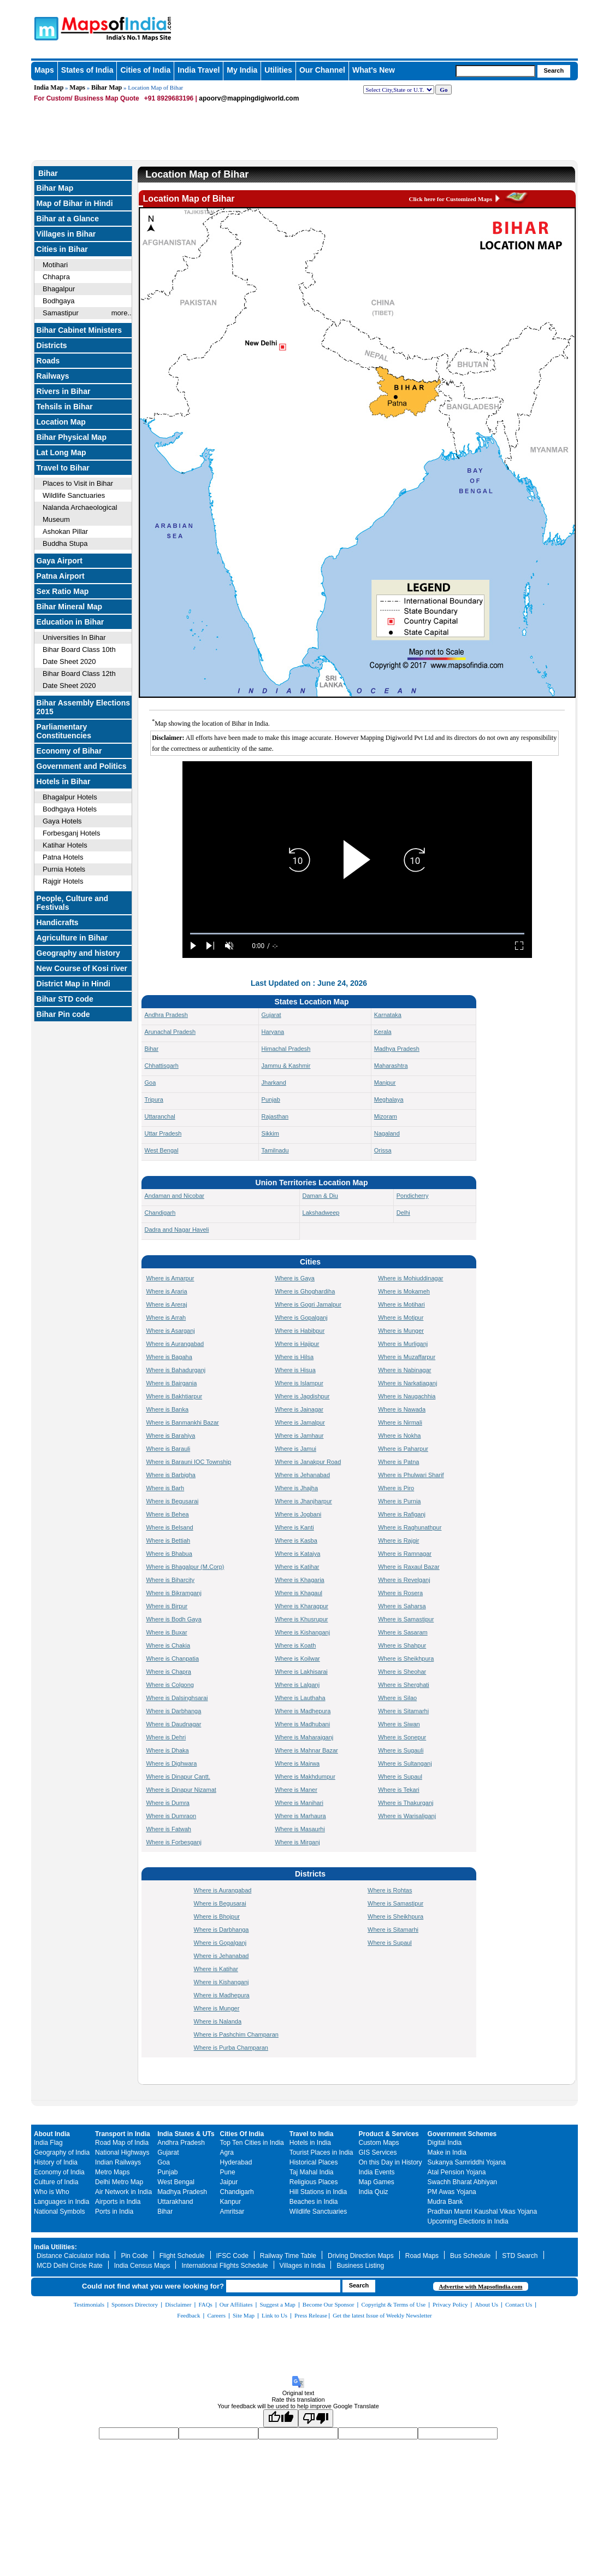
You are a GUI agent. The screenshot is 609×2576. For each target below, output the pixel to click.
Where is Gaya (295, 1278)
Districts (52, 345)
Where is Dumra (167, 1802)
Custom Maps (379, 2142)
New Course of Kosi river (82, 968)
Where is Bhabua (169, 1553)
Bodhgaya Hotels (70, 809)
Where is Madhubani (302, 1724)
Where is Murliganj (403, 1343)
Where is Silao (397, 1698)
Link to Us (274, 2315)
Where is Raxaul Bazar (409, 1566)
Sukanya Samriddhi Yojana (467, 2162)
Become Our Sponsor (328, 2304)
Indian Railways (118, 2162)
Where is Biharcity (170, 1580)
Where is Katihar (297, 1566)
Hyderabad (236, 2162)
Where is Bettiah (168, 1540)
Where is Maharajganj (304, 1737)
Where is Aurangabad (175, 1343)
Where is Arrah (166, 1317)
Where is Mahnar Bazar (306, 1750)
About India (52, 2134)
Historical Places (313, 2162)
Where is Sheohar (402, 1671)
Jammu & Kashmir (286, 1065)
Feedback (188, 2315)
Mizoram (385, 1116)
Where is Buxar (166, 1632)
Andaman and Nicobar (174, 1195)
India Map (48, 87)
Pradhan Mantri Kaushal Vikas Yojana (482, 2211)
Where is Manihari (299, 1802)
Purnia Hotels (64, 869)
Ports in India (114, 2211)
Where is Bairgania (171, 1383)
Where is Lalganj (297, 1684)
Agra (227, 2152)
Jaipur (229, 2182)
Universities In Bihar (74, 637)
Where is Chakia (168, 1645)
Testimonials (89, 2304)
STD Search (519, 2256)
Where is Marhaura (300, 1816)
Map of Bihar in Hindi (75, 203)
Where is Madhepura (302, 1711)
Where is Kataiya (297, 1553)
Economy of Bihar (69, 750)
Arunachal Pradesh (170, 1031)
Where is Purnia (399, 1501)
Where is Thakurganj (405, 1802)
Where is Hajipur (297, 1343)
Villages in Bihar (66, 234)
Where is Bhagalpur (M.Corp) (185, 1566)
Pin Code (134, 2256)
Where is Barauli (168, 1448)
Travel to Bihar (63, 467)
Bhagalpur (59, 289)
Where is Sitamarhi (403, 1711)
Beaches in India (313, 2202)
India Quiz (373, 2192)
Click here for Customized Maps (450, 199)
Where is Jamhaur (299, 1435)
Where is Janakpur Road (308, 1461)
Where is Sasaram (402, 1632)
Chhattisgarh (161, 1065)
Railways (53, 376)
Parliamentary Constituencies (64, 731)
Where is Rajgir (398, 1540)
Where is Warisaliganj (407, 1816)
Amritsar (232, 2211)
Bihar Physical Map (72, 437)
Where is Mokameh (404, 1291)
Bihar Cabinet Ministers (79, 330)
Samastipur (61, 313)
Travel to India (311, 2134)
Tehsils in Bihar (65, 406)
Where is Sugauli (400, 1750)
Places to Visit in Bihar (78, 483)
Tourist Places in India (321, 2152)
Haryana (273, 1031)
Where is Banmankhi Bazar (182, 1422)
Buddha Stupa (65, 543)
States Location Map (311, 1001)
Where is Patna (398, 1461)
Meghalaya (389, 1099)
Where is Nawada (401, 1409)
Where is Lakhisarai (301, 1671)
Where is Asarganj (170, 1330)
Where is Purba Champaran (231, 2047)
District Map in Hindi (73, 983)
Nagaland (387, 1133)
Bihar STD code (65, 999)
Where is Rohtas (390, 1890)
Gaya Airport (59, 560)
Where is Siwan (398, 1724)
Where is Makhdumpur (305, 1776)
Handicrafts (58, 922)
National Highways (122, 2152)
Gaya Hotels (62, 821)
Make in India (447, 2152)
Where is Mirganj (297, 1842)
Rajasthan (275, 1116)
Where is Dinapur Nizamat (181, 1789)
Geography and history (78, 953)
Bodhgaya (59, 301)
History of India (56, 2162)
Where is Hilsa (294, 1357)
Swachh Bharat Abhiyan (462, 2182)
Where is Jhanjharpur (303, 1501)
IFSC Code (232, 2256)
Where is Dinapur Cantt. (178, 1776)
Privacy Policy (450, 2304)
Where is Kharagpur (301, 1606)
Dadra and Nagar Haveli (176, 1229)
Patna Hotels (63, 857)
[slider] (357, 933)
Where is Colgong (169, 1684)
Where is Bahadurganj (175, 1370)
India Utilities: (55, 2247)
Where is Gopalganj (301, 1317)
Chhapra (56, 277)
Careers (216, 2315)
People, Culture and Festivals (72, 902)
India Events (377, 2172)
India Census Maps (142, 2265)
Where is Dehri (166, 1737)
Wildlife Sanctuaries (74, 495)
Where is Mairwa (297, 1763)
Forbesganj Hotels (71, 833)
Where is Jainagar (299, 1409)
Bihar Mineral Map (70, 606)
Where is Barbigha (171, 1475)
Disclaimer (178, 2304)
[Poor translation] (315, 2418)
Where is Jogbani (298, 1514)
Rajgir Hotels (63, 881)
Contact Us (518, 2304)
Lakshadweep (321, 1212)
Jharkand (274, 1082)
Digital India (445, 2142)
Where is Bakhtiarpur (174, 1396)
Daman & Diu (320, 1195)
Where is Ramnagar (404, 1553)
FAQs (205, 2304)
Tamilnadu (275, 1150)
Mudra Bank (445, 2202)
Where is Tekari (398, 1789)
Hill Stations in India (318, 2192)
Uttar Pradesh (162, 1133)
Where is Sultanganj (404, 1763)
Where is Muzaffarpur (406, 1357)
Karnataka (387, 1014)
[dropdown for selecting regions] (398, 89)
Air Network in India (123, 2192)
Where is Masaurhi (300, 1829)
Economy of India (59, 2172)
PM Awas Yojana (452, 2192)
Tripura (153, 1099)
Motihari (55, 265)
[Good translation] (280, 2418)
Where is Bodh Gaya (174, 1619)
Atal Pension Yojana (457, 2172)
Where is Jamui (295, 1448)
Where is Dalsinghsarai (177, 1698)
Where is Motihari (401, 1304)
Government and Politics (82, 766)
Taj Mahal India (311, 2172)
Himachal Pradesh (286, 1048)
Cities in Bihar (62, 249)
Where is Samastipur (406, 1619)
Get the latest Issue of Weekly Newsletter (382, 2315)
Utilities (278, 70)
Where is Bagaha (169, 1357)
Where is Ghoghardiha (305, 1291)
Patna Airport (61, 576)
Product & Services (389, 2134)
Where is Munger (401, 1330)
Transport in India (122, 2134)
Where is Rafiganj (401, 1514)
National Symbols (59, 2211)
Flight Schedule (182, 2256)
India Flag (48, 2142)
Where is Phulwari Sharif (411, 1475)
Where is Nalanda (217, 2021)
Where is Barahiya (170, 1435)
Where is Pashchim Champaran (236, 2034)
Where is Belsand (169, 1527)
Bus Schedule (470, 2256)
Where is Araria (166, 1291)
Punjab (271, 1099)
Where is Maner (296, 1789)
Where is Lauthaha (300, 1698)
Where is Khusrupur (301, 1619)
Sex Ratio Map (63, 591)
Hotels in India (310, 2142)
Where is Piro (396, 1488)
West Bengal (161, 1150)
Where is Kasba (296, 1540)
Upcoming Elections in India (468, 2221)
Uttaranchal (159, 1116)
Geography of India (62, 2152)
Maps (44, 70)
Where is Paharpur (403, 1448)
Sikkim (270, 1133)
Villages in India (303, 2265)
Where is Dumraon (171, 1816)
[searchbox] (495, 71)
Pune (227, 2172)
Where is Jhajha (296, 1488)
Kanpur (230, 2202)
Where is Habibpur (299, 1330)
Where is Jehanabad (302, 1475)
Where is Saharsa (401, 1606)
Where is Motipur (400, 1317)
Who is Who (51, 2192)
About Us (486, 2304)
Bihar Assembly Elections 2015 (83, 707)
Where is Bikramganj (173, 1593)
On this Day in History (390, 2162)
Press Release (310, 2315)
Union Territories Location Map (312, 1182)
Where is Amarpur (170, 1278)
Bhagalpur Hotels (70, 797)
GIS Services (378, 2152)
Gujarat (271, 1014)
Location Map (61, 421)
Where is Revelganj (404, 1580)
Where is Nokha (399, 1435)
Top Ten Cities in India (252, 2142)
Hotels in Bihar (64, 781)
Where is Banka (167, 1409)
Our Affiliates (236, 2304)
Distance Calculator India (73, 2256)
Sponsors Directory (134, 2304)
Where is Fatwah (168, 1829)
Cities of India (145, 70)
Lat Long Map (61, 452)
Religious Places (313, 2182)
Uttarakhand (175, 2202)
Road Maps (422, 2256)
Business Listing (360, 2265)
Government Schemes (462, 2134)
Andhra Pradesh (166, 1014)
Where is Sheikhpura (406, 1658)
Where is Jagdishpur (302, 1396)
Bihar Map (106, 87)
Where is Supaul (400, 1776)
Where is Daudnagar (173, 1724)
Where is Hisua (295, 1370)
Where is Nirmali (400, 1422)
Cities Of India (242, 2134)
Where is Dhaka (167, 1750)
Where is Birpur (166, 1606)
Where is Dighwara (171, 1763)
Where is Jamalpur (300, 1422)
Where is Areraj (166, 1304)
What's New (373, 70)
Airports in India (117, 2202)
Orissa (383, 1150)
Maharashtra (391, 1065)
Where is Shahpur (402, 1645)
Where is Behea (167, 1514)
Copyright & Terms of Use (394, 2304)
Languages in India (61, 2202)
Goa (150, 1082)
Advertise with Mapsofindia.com (480, 2286)
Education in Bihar (70, 621)
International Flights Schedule (224, 2265)
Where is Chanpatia (172, 1658)
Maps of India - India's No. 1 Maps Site (44, 27)
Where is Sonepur (402, 1737)
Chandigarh (159, 1212)
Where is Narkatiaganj (407, 1383)
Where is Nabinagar (404, 1370)
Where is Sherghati (403, 1684)
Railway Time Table (288, 2256)
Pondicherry (413, 1195)
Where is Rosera (400, 1593)
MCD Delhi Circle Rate (70, 2265)
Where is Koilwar (297, 1658)
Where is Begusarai (172, 1501)
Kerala (383, 1031)
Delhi (403, 1212)
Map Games (376, 2182)
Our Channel (322, 70)
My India (242, 70)
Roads (48, 360)
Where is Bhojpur (217, 1916)
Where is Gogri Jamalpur (308, 1304)
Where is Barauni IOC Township (188, 1461)
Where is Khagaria (299, 1580)
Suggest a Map (277, 2304)
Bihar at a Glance (68, 218)
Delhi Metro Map (119, 2182)
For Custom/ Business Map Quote (86, 98)
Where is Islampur (299, 1383)
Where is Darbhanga (173, 1711)
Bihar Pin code (63, 1014)
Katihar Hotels (65, 845)
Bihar (48, 173)
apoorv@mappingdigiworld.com (249, 98)
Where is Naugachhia (406, 1396)
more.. (121, 313)
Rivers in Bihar (64, 391)
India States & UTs (185, 2134)
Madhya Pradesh (396, 1048)
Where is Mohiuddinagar (410, 1278)
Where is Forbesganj (174, 1842)
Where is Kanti (294, 1527)
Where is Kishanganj (302, 1632)
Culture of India (56, 2182)
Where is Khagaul (298, 1593)
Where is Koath (295, 1645)
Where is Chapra (168, 1671)
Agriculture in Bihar (72, 937)
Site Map (244, 2315)
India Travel (199, 70)
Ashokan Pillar (65, 531)
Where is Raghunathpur (409, 1527)
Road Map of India (122, 2142)
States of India (87, 70)
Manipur (385, 1082)
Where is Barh (165, 1488)
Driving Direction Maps (361, 2256)
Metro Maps (112, 2172)
